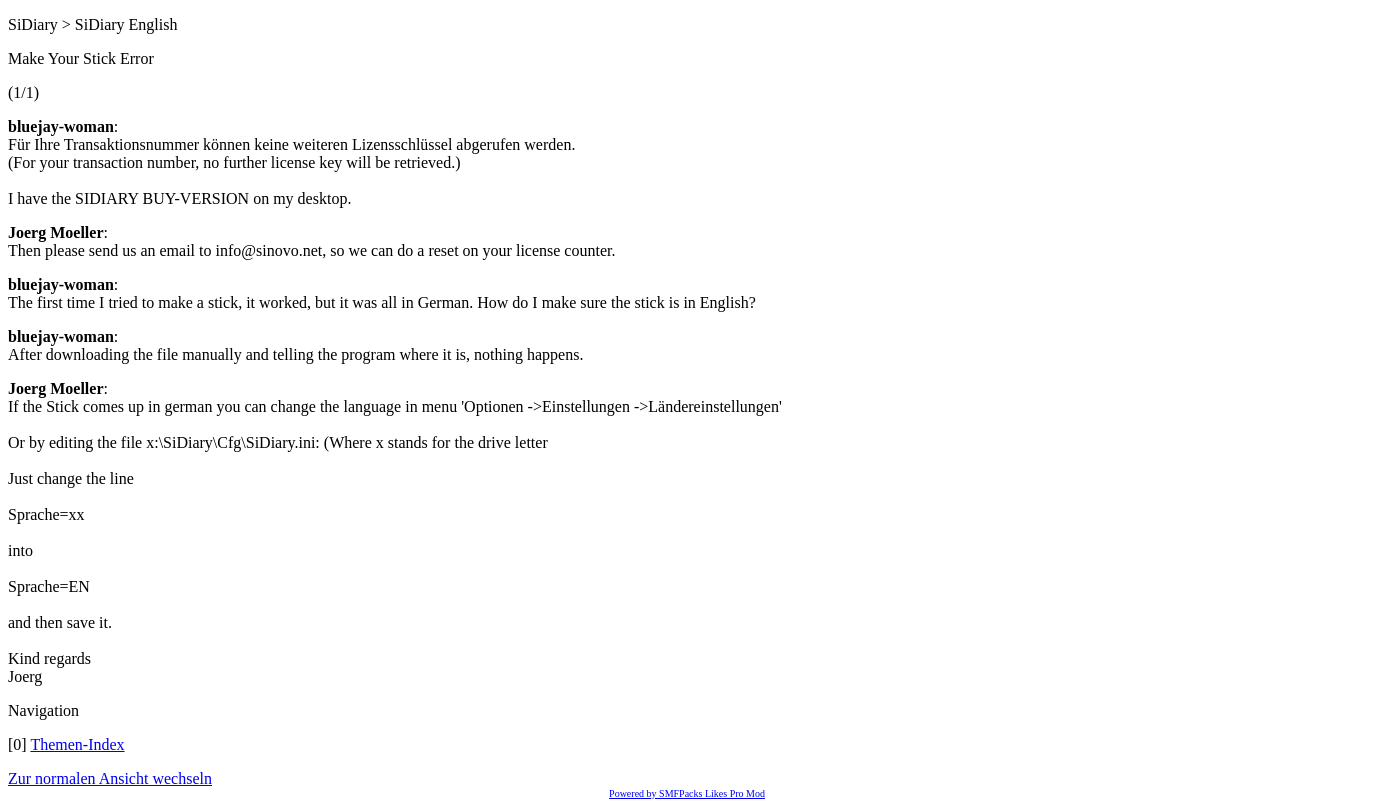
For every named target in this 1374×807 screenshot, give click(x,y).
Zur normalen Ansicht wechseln (110, 778)
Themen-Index (77, 744)
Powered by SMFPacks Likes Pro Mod (687, 793)
